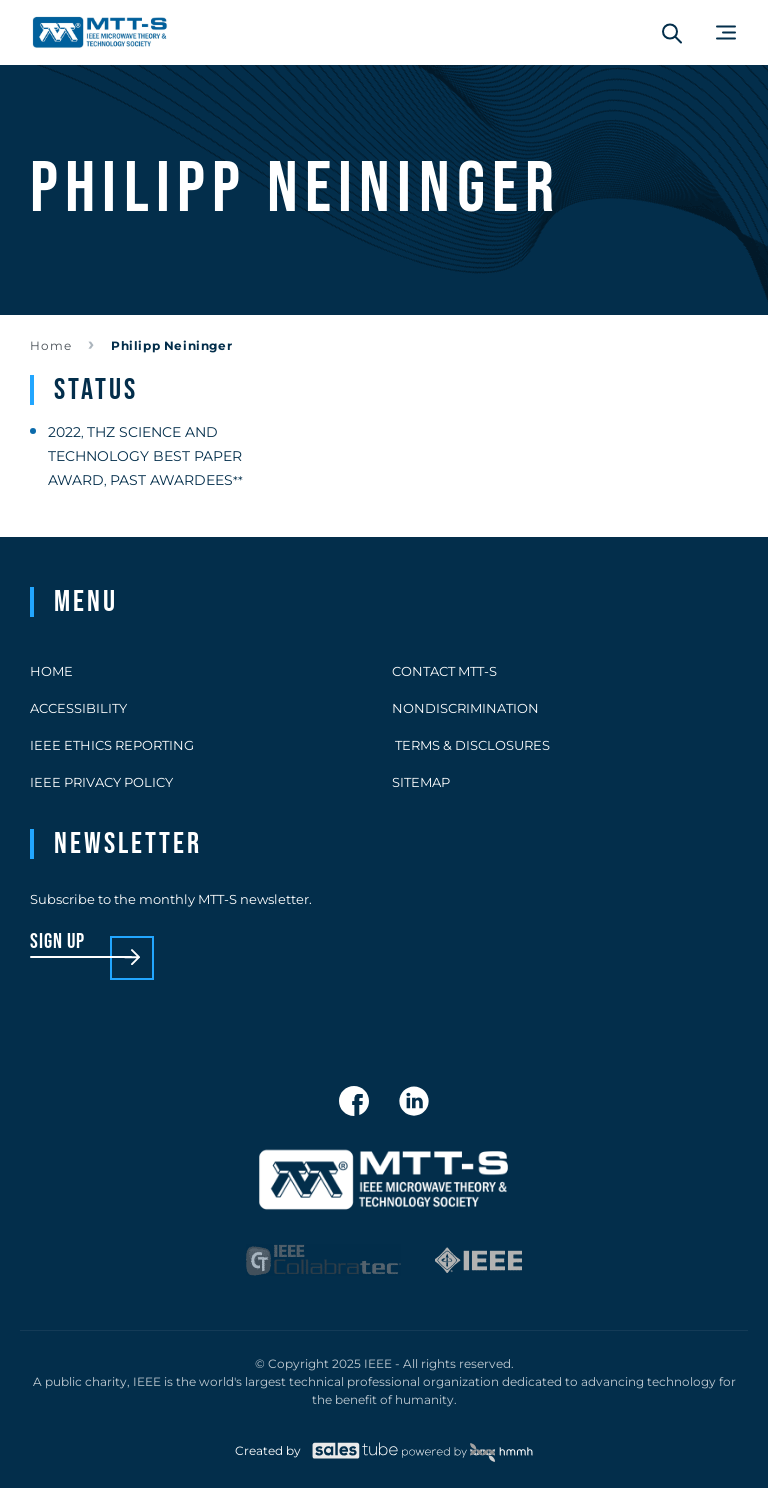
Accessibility (78, 708)
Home (51, 345)
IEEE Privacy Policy (101, 782)
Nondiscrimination (465, 708)
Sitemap (421, 782)
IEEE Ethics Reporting (112, 745)
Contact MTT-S (444, 671)
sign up (57, 942)
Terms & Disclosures (471, 745)
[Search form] (672, 33)
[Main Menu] (726, 32)
